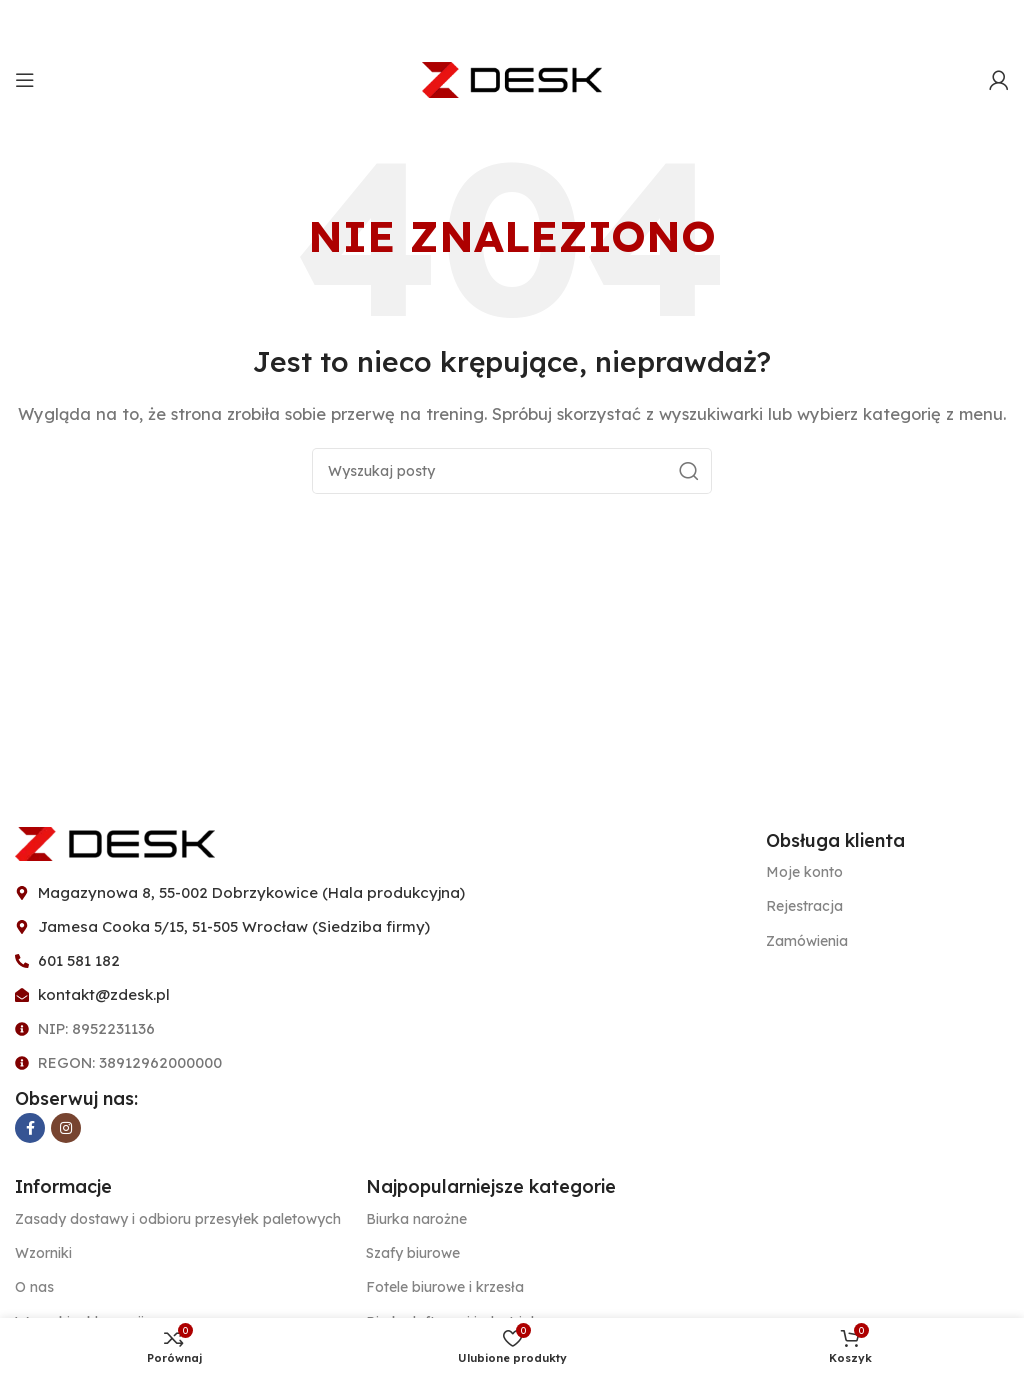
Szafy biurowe (413, 1253)
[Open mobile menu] (25, 80)
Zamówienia (807, 941)
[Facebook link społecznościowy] (30, 1128)
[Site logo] (512, 78)
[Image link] (115, 841)
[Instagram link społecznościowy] (66, 1128)
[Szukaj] (512, 471)
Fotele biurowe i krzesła (445, 1287)
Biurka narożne (416, 1219)
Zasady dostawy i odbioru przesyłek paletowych (178, 1219)
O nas (34, 1287)
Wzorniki (43, 1253)
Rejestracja (804, 906)
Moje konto (804, 872)
